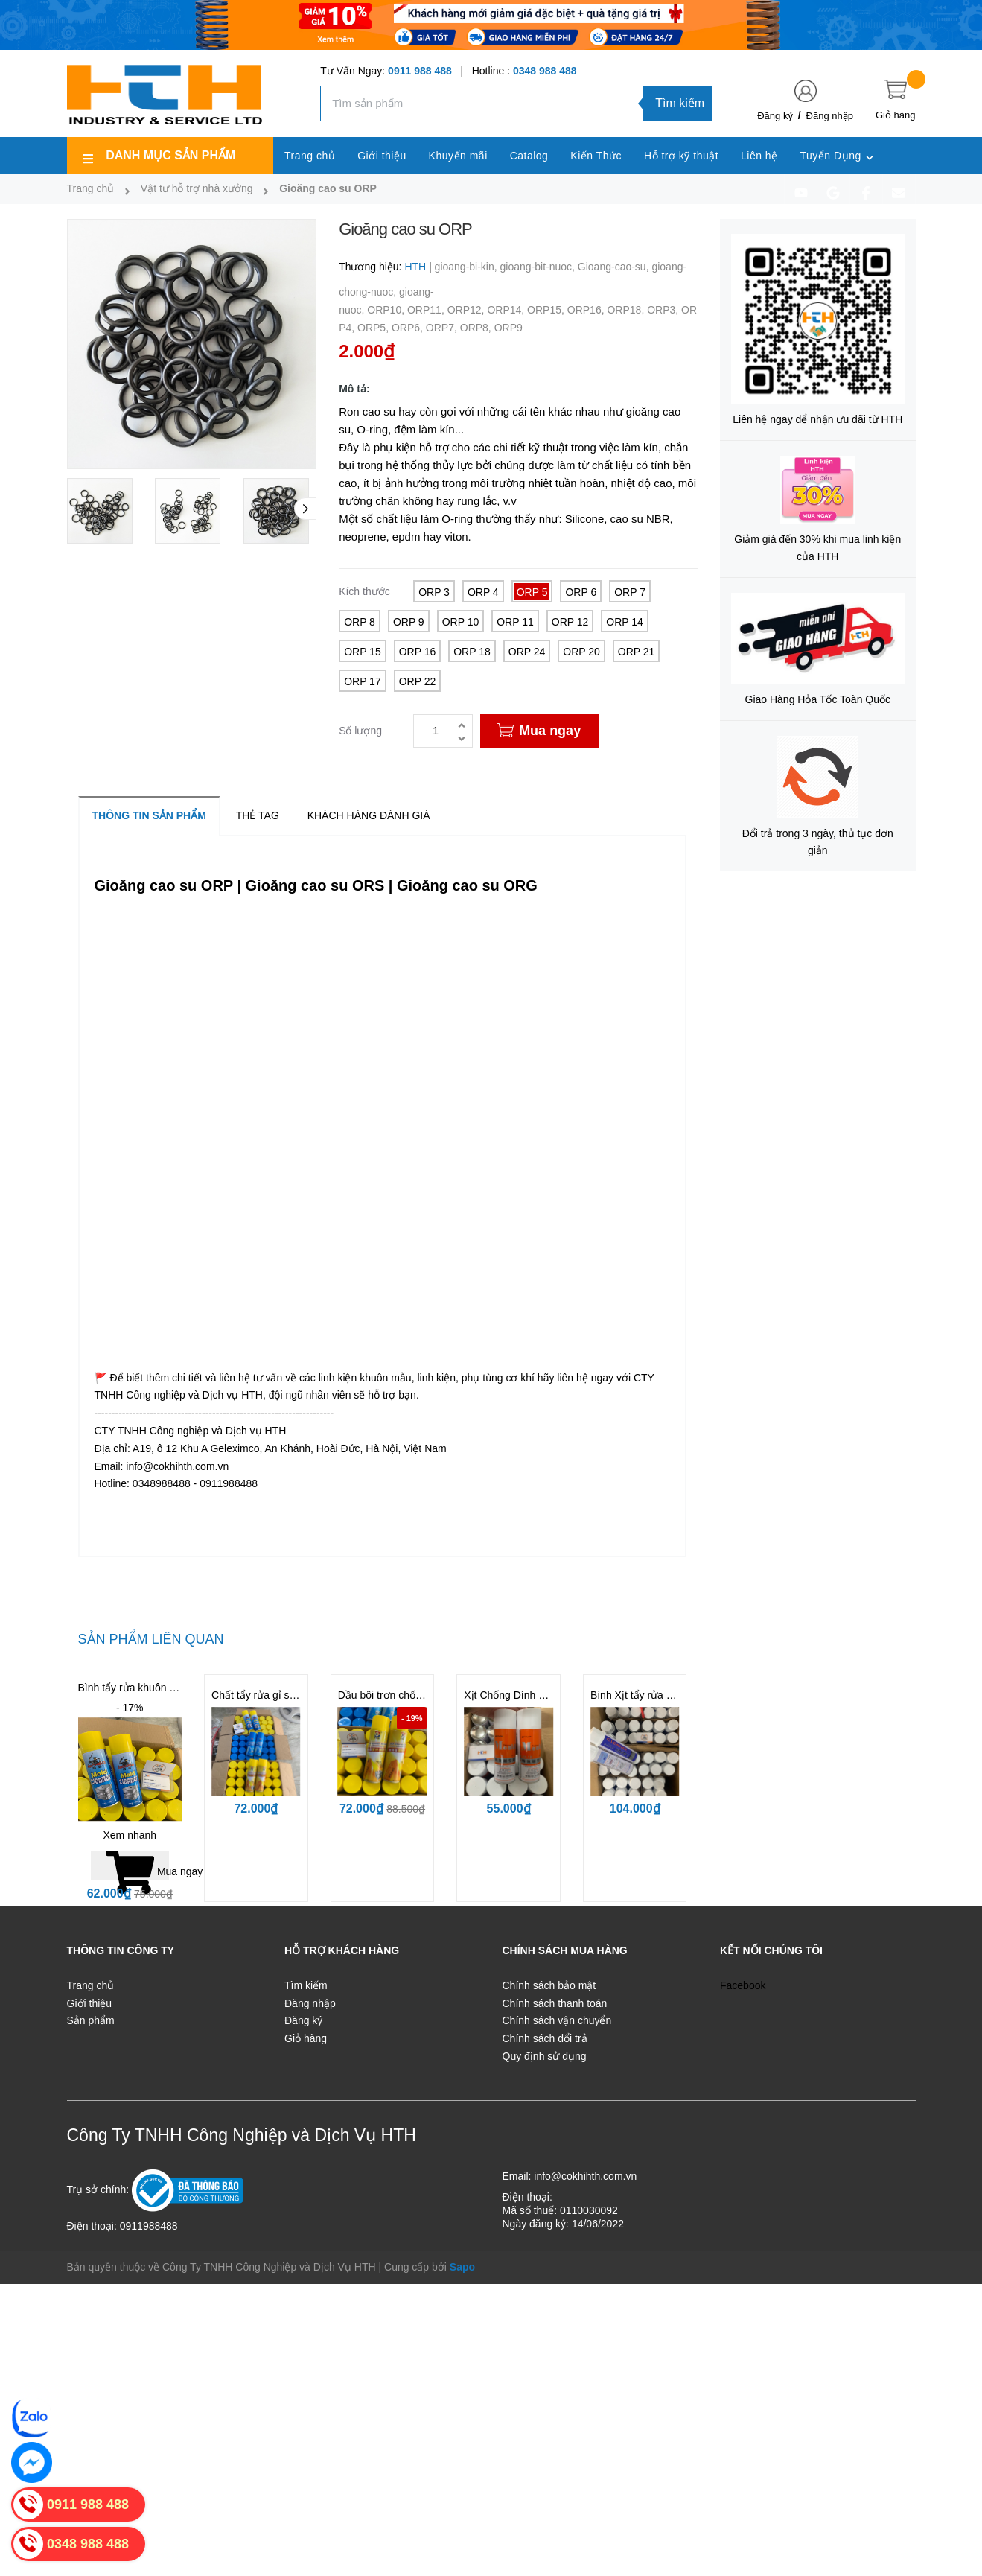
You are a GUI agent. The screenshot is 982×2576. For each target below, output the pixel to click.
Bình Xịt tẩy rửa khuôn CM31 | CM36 (676, 1695)
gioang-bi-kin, (467, 267)
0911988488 (149, 2226)
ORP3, (664, 310)
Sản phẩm (91, 2020)
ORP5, (374, 328)
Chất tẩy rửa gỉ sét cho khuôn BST (291, 1695)
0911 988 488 (420, 71)
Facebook (742, 1985)
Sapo (462, 2267)
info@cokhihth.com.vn (585, 2176)
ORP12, (467, 310)
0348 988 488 (545, 71)
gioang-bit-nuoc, (539, 267)
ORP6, (409, 328)
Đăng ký (775, 115)
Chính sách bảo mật (549, 1985)
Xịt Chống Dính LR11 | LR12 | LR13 (547, 1695)
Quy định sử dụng (545, 2056)
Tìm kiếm (679, 103)
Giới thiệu (89, 2003)
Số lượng (360, 731)
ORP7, (443, 328)
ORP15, (547, 310)
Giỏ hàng (305, 2038)
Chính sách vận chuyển (557, 2020)
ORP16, (587, 310)
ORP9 (508, 328)
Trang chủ (91, 1985)
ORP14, (507, 310)
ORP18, (627, 310)
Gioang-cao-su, (615, 267)
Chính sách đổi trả (545, 2038)
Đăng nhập (829, 115)
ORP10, (387, 310)
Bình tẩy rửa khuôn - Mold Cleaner (158, 1688)
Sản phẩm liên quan (151, 1639)
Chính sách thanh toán (555, 2003)
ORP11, (427, 310)
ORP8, (477, 328)
